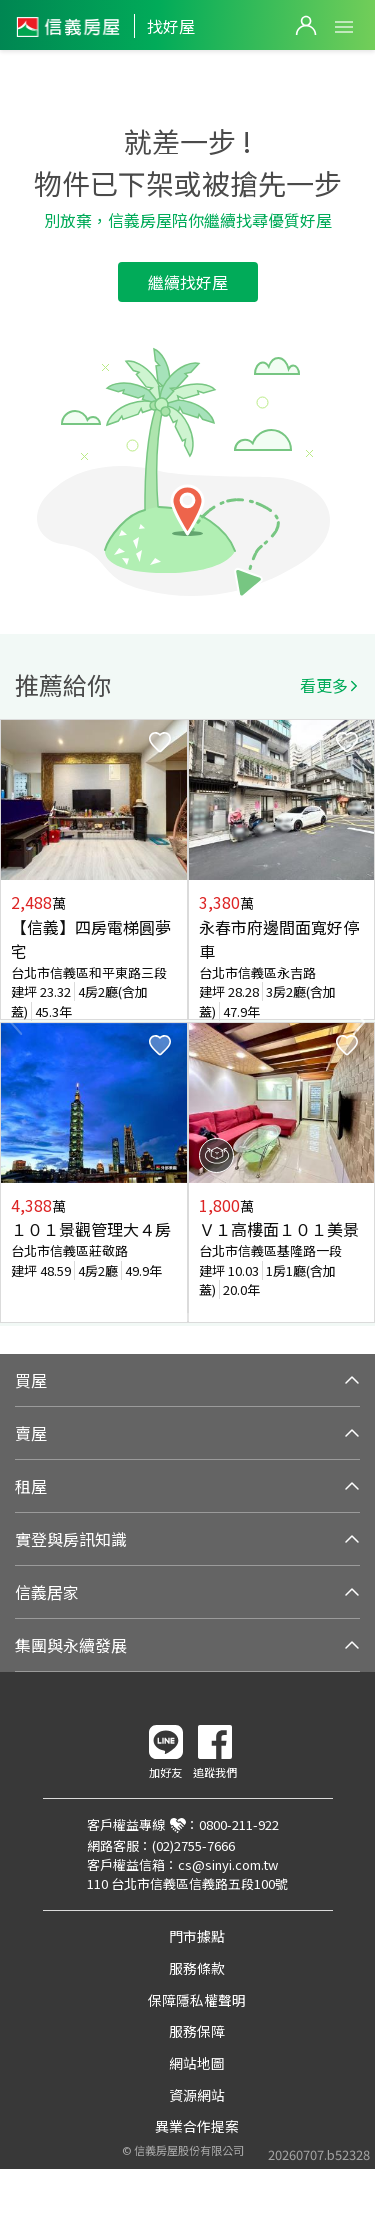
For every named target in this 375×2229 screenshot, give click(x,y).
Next (359, 1022)
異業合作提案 (197, 2126)
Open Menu (344, 27)
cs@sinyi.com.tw (228, 1864)
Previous (16, 1022)
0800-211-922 (239, 1824)
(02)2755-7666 (193, 1845)
